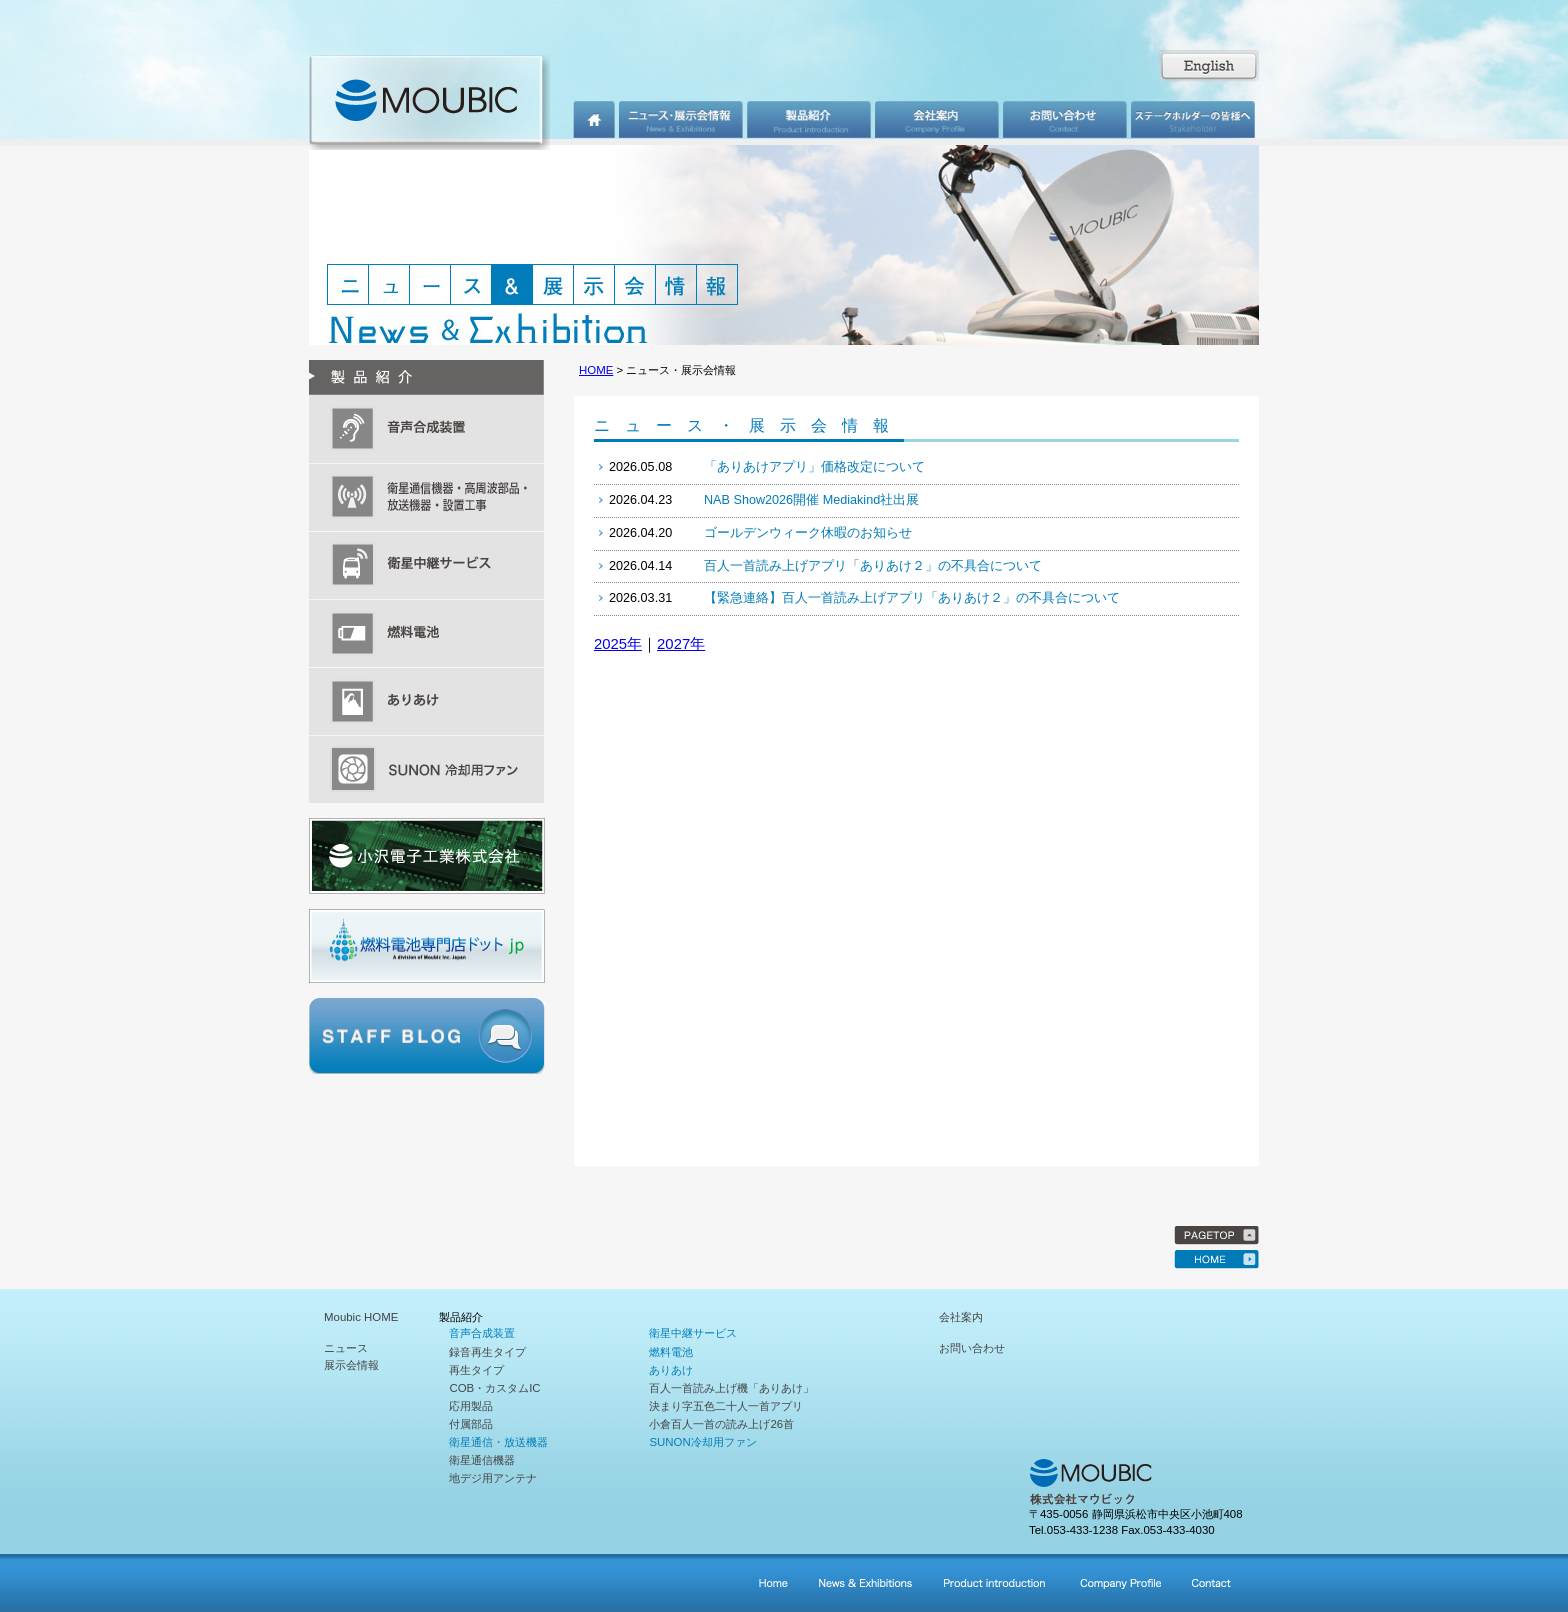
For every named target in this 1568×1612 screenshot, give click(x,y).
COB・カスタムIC (494, 1388)
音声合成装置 (482, 1333)
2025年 (618, 644)
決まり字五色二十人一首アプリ (726, 1406)
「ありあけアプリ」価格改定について (814, 467)
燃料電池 (671, 1352)
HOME (596, 370)
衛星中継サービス (693, 1333)
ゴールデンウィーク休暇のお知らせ (808, 533)
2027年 (681, 644)
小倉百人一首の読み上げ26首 (721, 1424)
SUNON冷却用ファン (702, 1442)
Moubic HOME (361, 1317)
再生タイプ (476, 1370)
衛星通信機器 (482, 1460)
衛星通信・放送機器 (498, 1442)
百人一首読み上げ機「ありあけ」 (731, 1388)
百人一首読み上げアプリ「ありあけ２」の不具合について (873, 566)
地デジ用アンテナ (493, 1478)
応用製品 (471, 1406)
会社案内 (961, 1317)
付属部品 (471, 1424)
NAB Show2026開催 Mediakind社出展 (811, 500)
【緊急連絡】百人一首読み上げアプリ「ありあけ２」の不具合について (912, 598)
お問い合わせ (972, 1348)
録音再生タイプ (487, 1352)
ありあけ (671, 1370)
